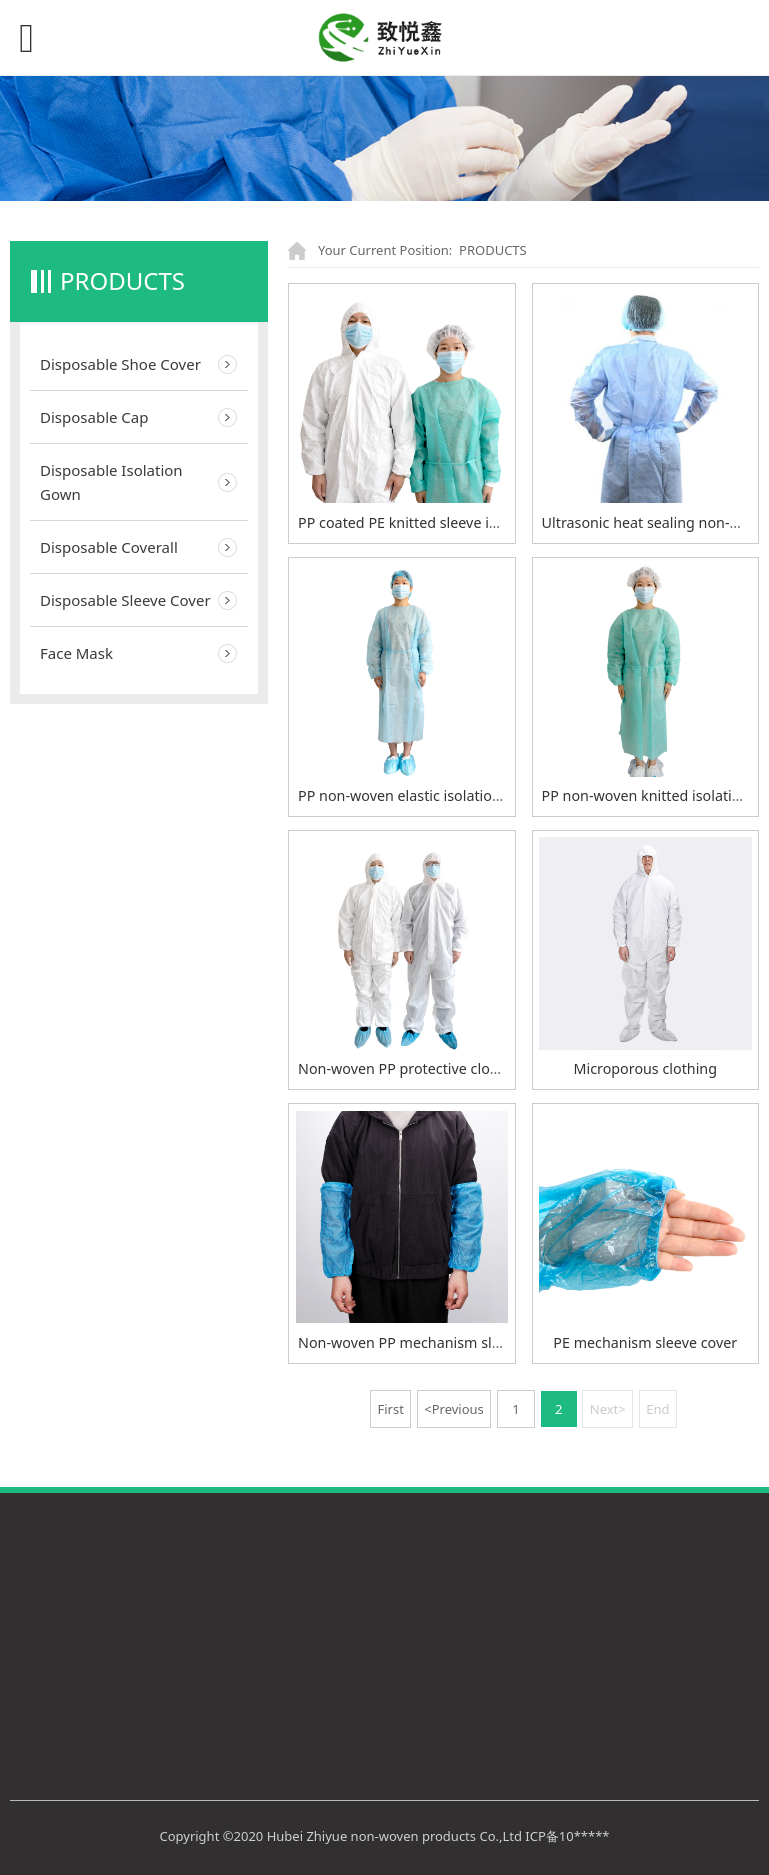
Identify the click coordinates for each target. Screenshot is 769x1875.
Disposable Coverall (109, 547)
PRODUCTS (493, 250)
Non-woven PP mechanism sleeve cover (430, 1342)
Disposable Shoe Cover (120, 364)
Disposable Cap (94, 417)
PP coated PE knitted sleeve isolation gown (440, 522)
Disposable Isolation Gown (111, 482)
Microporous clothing (645, 1068)
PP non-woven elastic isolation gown (420, 795)
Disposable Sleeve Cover (125, 600)
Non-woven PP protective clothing (411, 1068)
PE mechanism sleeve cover (645, 1342)
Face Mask (76, 653)
